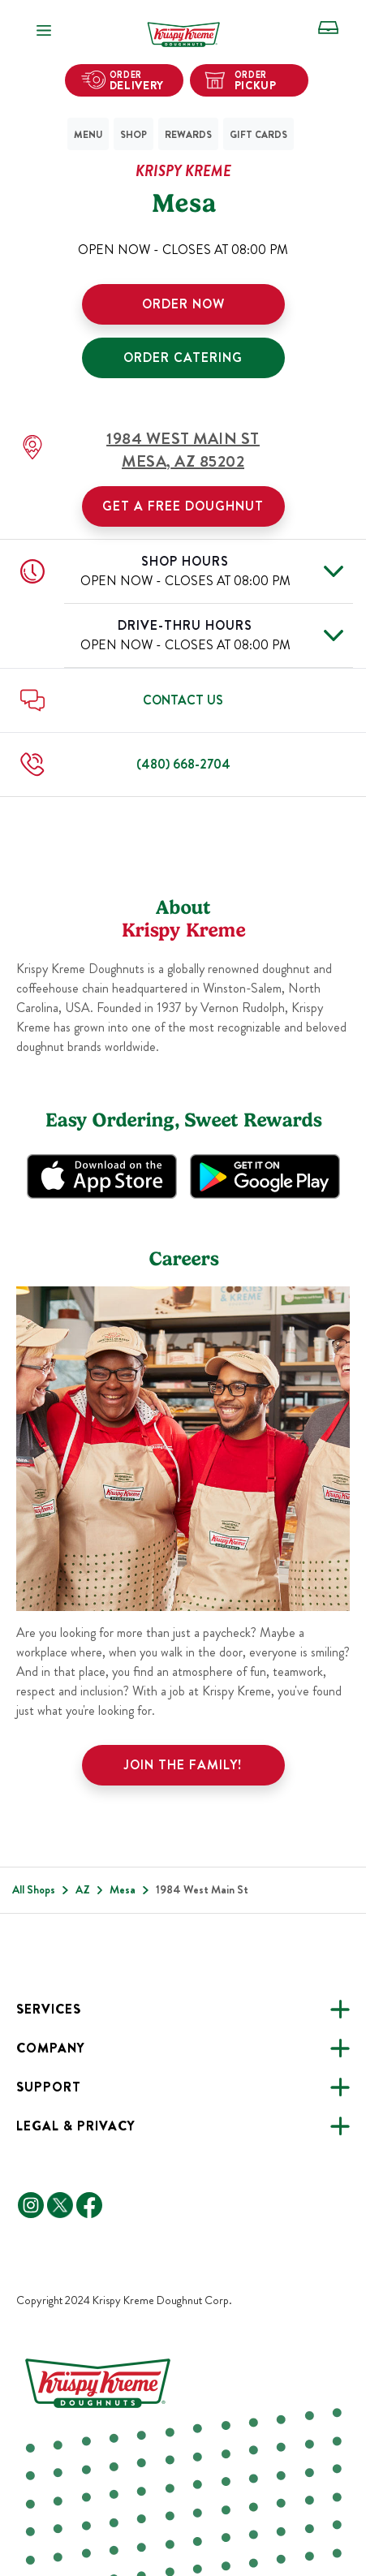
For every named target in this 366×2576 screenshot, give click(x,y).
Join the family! (183, 1764)
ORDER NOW (183, 304)
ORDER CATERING (183, 357)
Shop (133, 134)
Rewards (188, 134)
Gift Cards (258, 134)
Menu (88, 134)
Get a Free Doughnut (183, 506)
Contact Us (183, 700)
